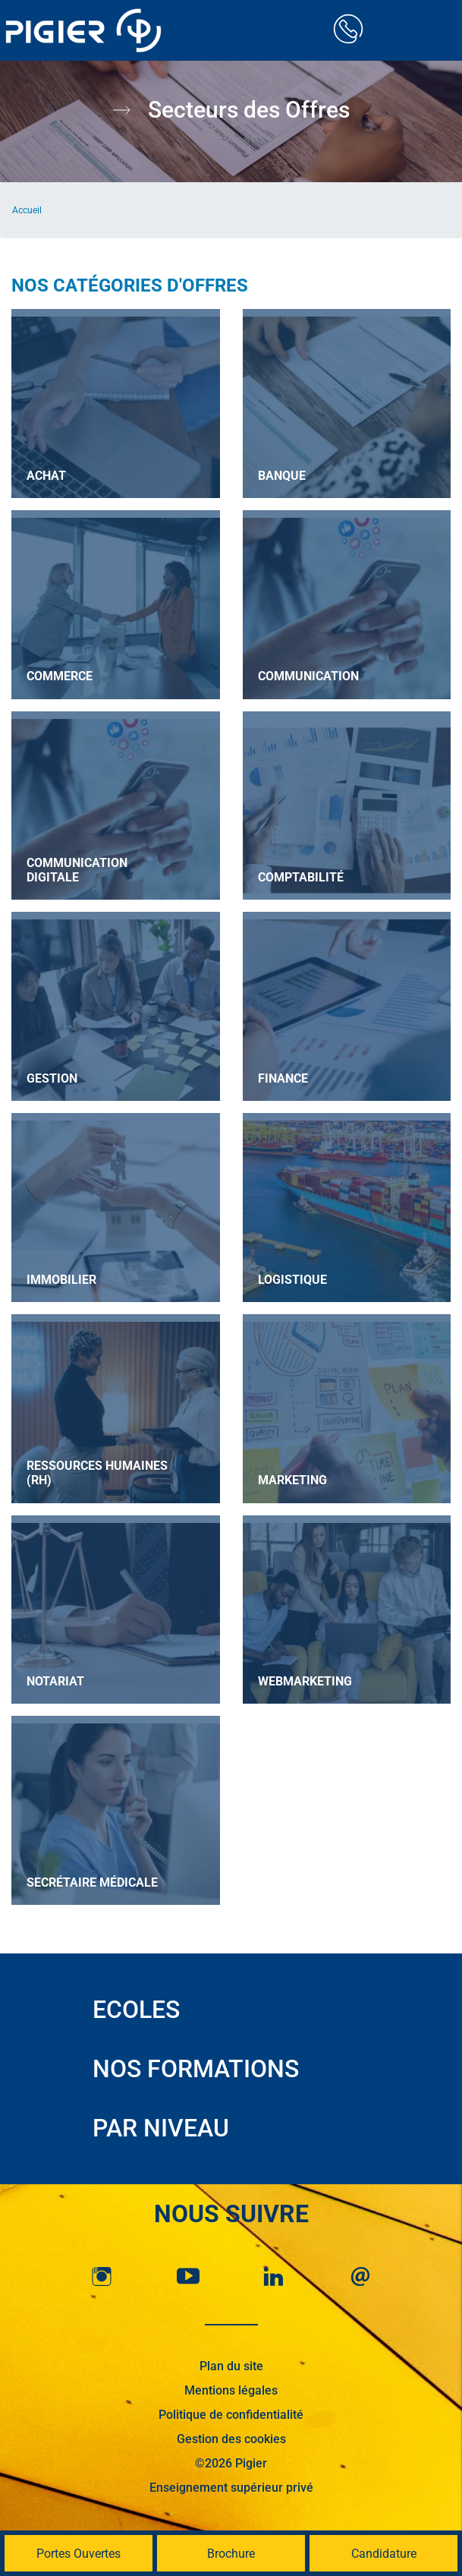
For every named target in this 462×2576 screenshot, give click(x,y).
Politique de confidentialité (231, 2414)
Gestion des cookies (231, 2439)
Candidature (383, 2553)
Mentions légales (231, 2390)
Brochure (231, 2553)
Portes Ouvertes (78, 2553)
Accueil (27, 210)
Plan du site (231, 2366)
